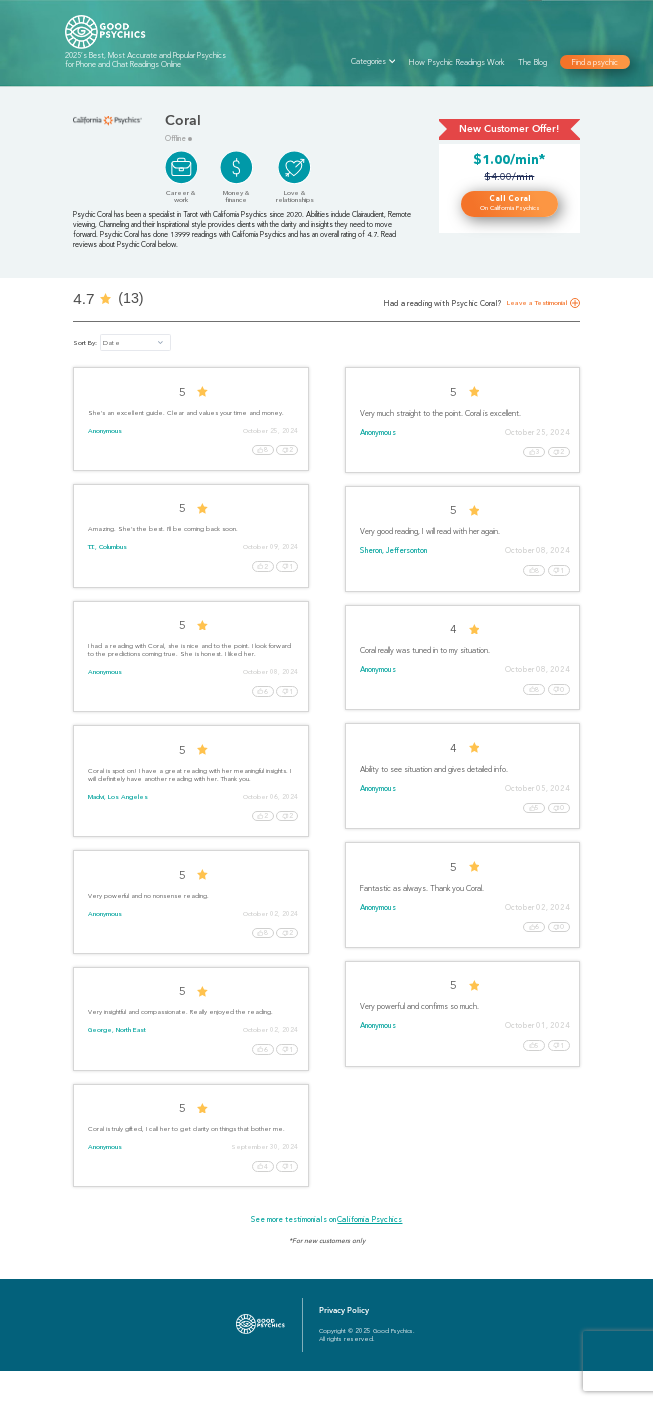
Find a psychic (595, 62)
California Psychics (369, 1253)
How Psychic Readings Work (456, 62)
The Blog (532, 62)
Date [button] (111, 343)
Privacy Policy (344, 1344)
